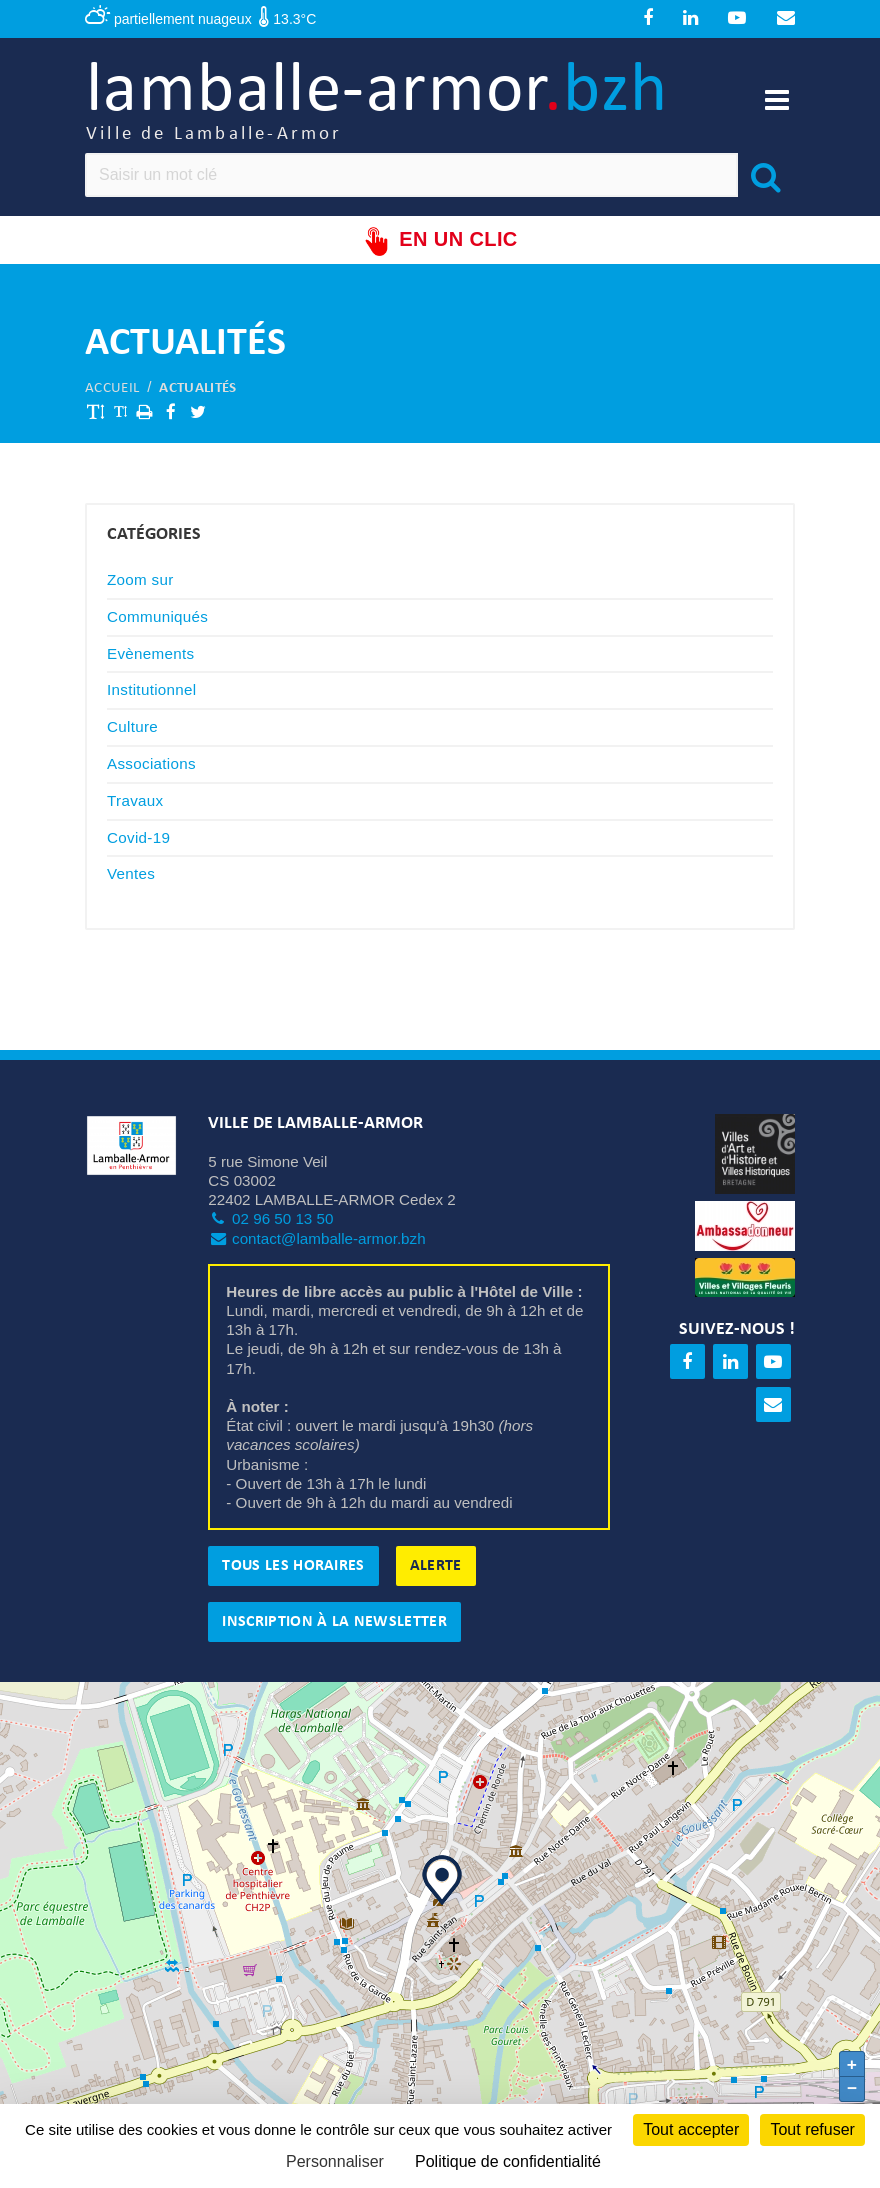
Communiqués (157, 617)
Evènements (150, 654)
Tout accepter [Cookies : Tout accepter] (691, 2129)
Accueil (112, 389)
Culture (132, 728)
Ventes (131, 875)
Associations (151, 764)
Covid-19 (138, 838)
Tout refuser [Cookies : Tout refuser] (812, 2129)
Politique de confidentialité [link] (508, 2161)
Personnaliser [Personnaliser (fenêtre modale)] (335, 2161)
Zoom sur (140, 580)
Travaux (135, 801)
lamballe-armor (382, 102)
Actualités (197, 389)
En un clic (439, 242)
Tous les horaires (293, 1568)
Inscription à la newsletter (334, 1624)
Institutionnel (152, 691)
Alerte (436, 1568)
